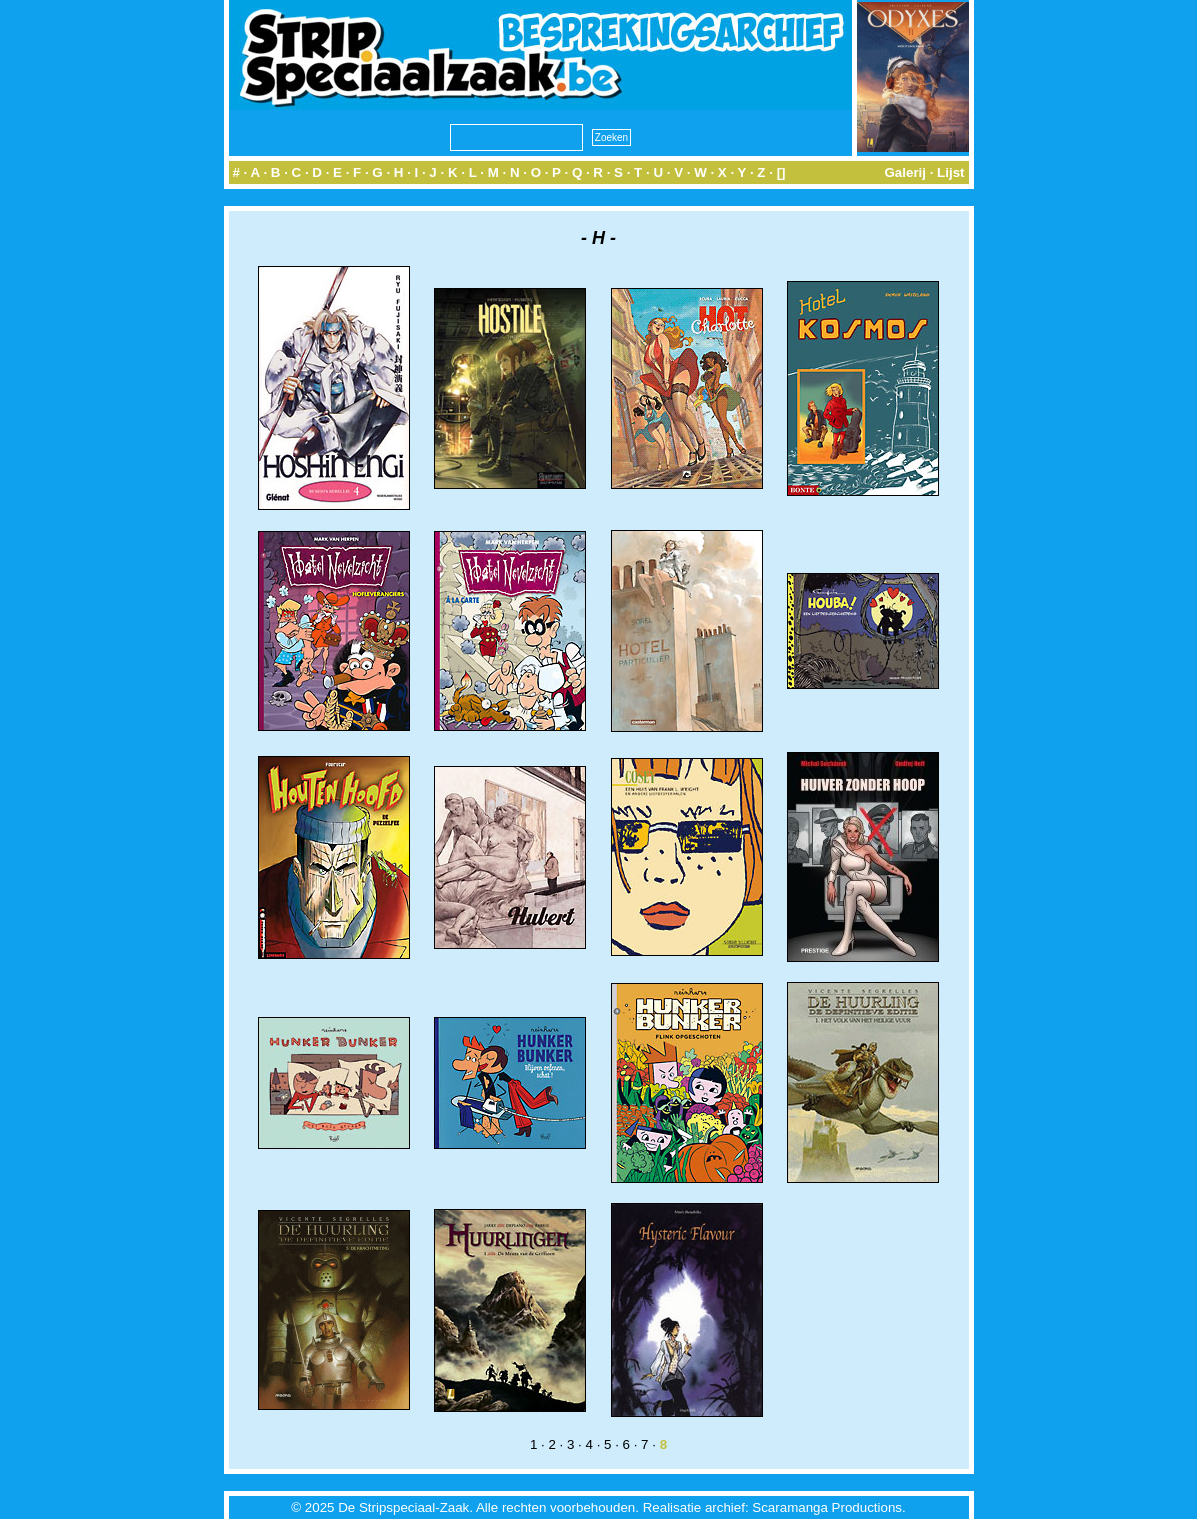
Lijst (950, 172)
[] (781, 172)
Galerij (905, 172)
